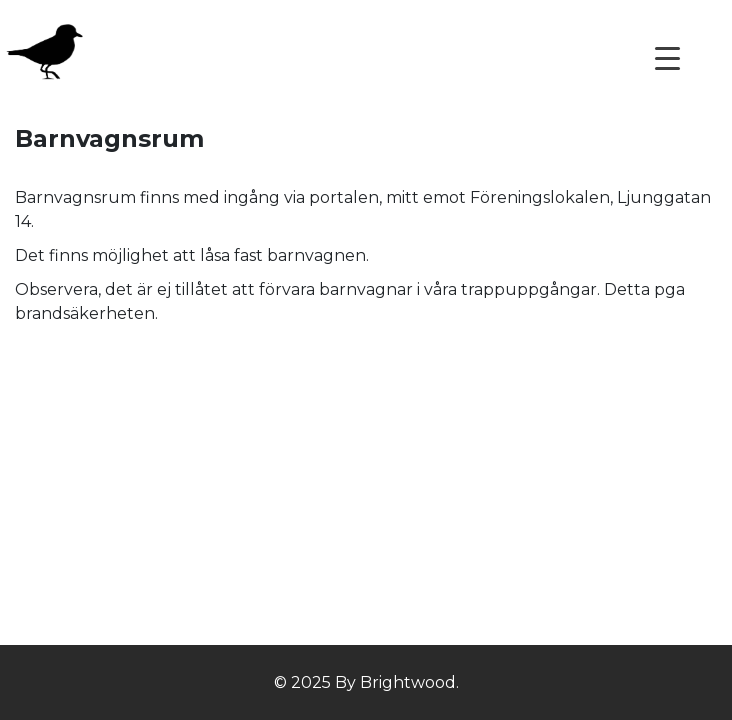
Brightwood (406, 682)
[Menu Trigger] (667, 57)
